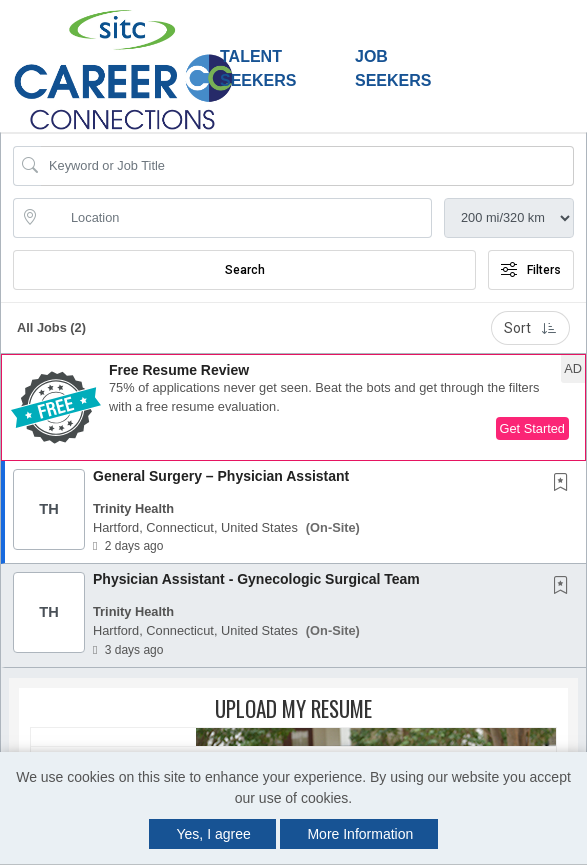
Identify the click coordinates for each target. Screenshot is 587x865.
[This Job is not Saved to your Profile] (565, 484)
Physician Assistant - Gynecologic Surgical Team (256, 579)
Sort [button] (530, 328)
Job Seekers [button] (393, 68)
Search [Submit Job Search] (245, 270)
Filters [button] (531, 270)
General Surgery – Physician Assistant (221, 476)
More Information (360, 834)
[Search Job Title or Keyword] (307, 166)
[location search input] (236, 218)
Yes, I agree (214, 834)
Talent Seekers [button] (258, 68)
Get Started (532, 428)
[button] (293, 407)
